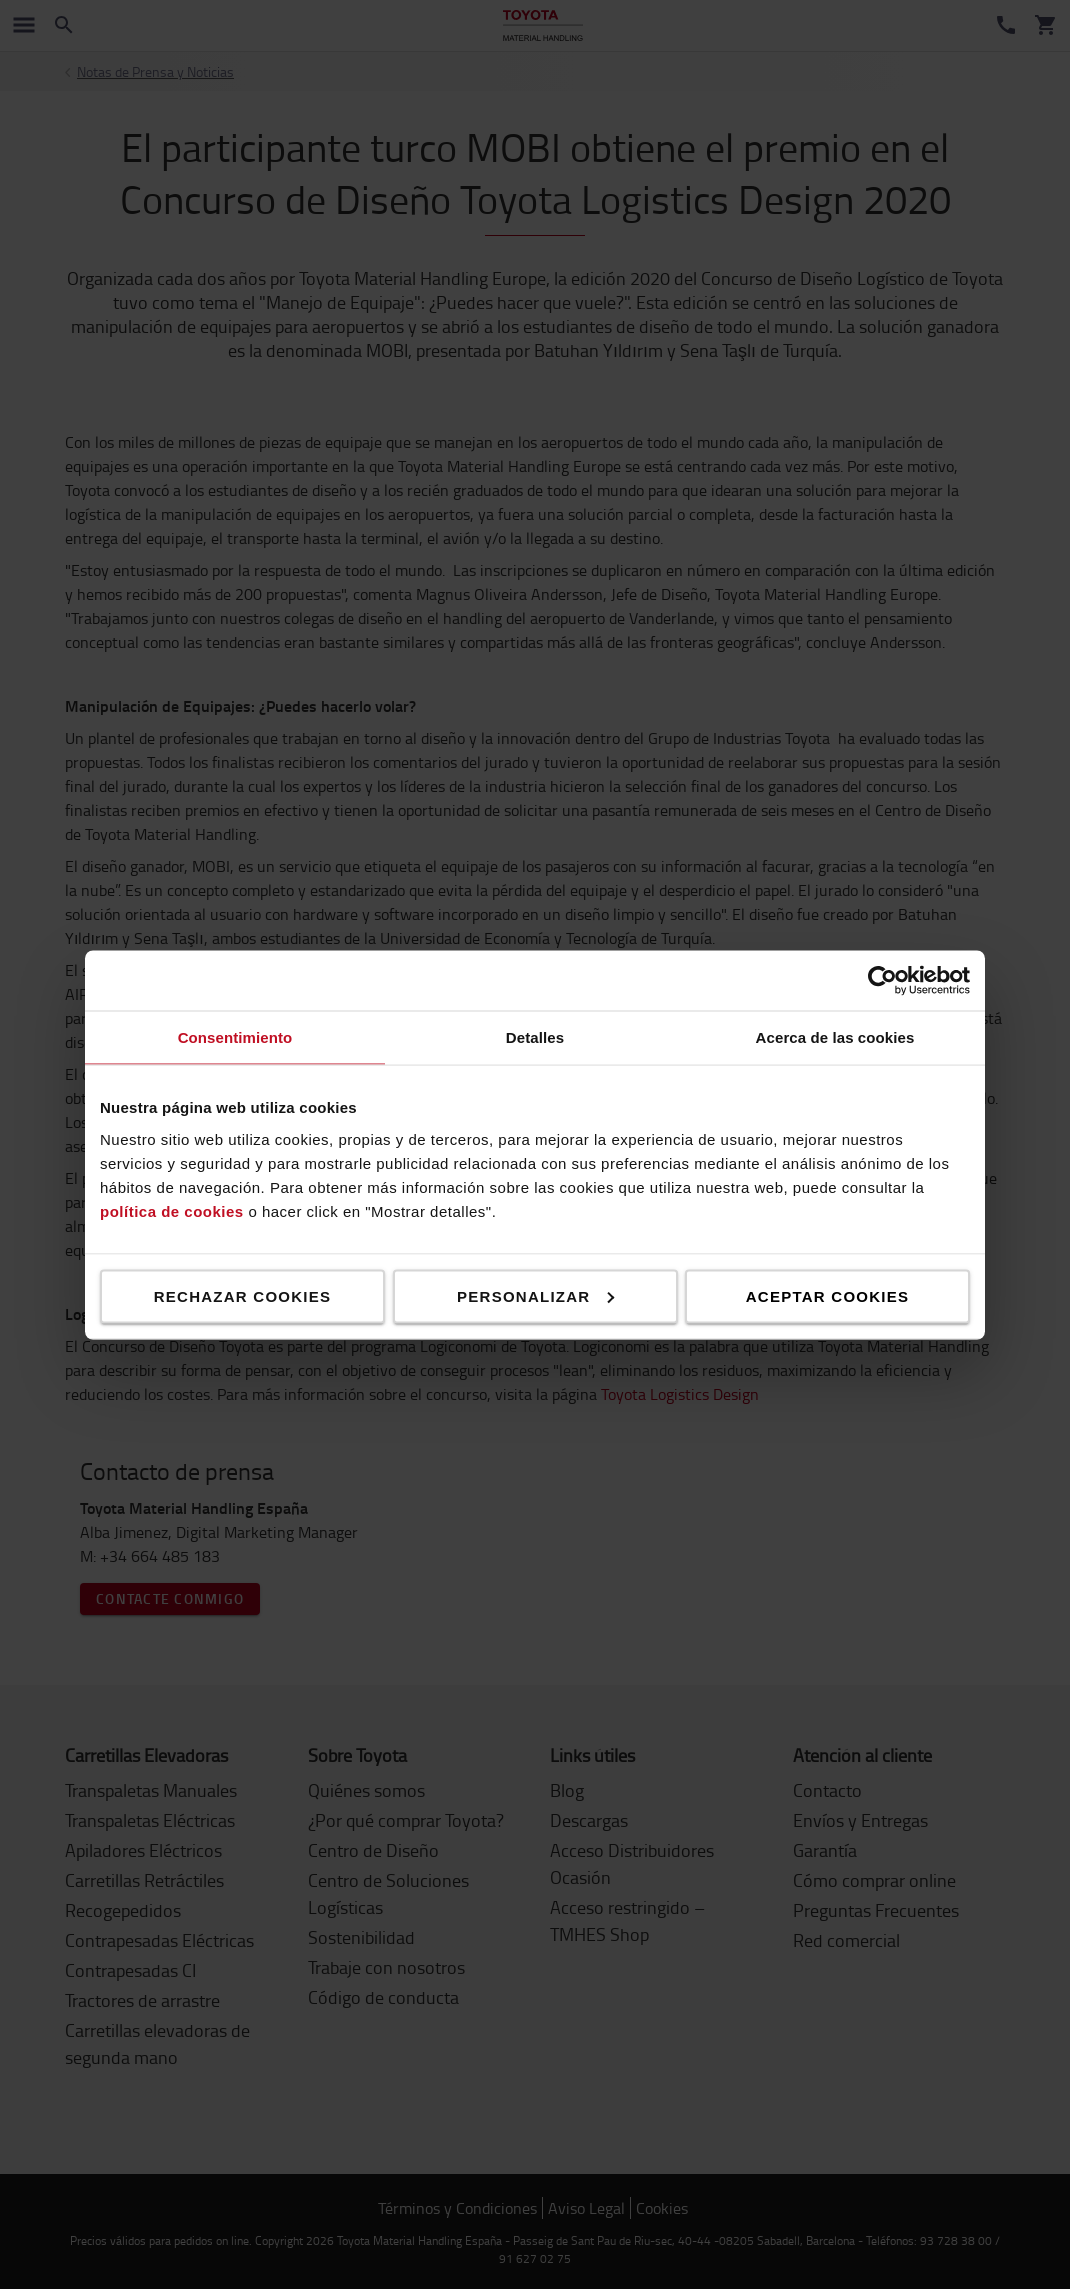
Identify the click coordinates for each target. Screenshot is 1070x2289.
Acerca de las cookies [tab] (835, 1036)
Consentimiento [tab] (235, 1036)
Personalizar (535, 1295)
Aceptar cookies (827, 1295)
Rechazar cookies (243, 1295)
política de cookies (172, 1210)
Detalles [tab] (535, 1036)
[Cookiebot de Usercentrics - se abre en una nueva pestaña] (882, 980)
